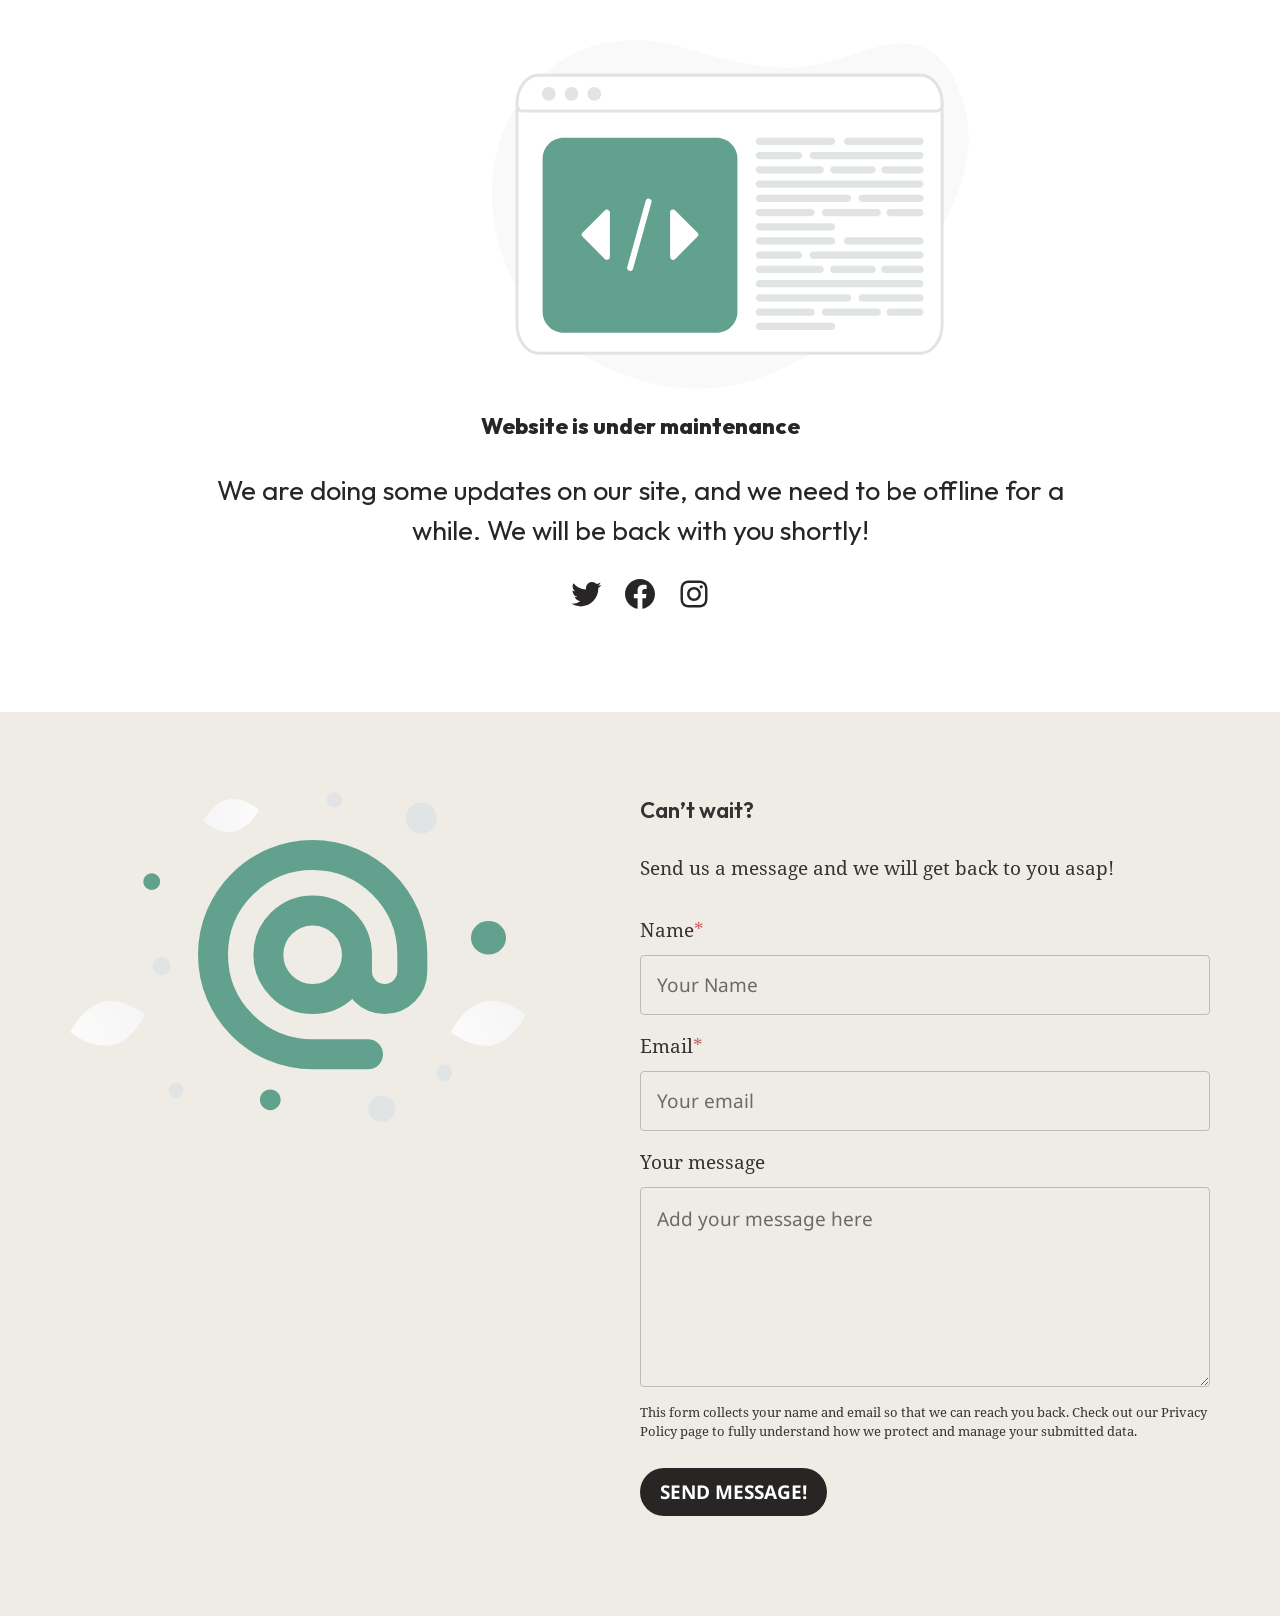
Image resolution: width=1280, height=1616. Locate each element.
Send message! (733, 1492)
